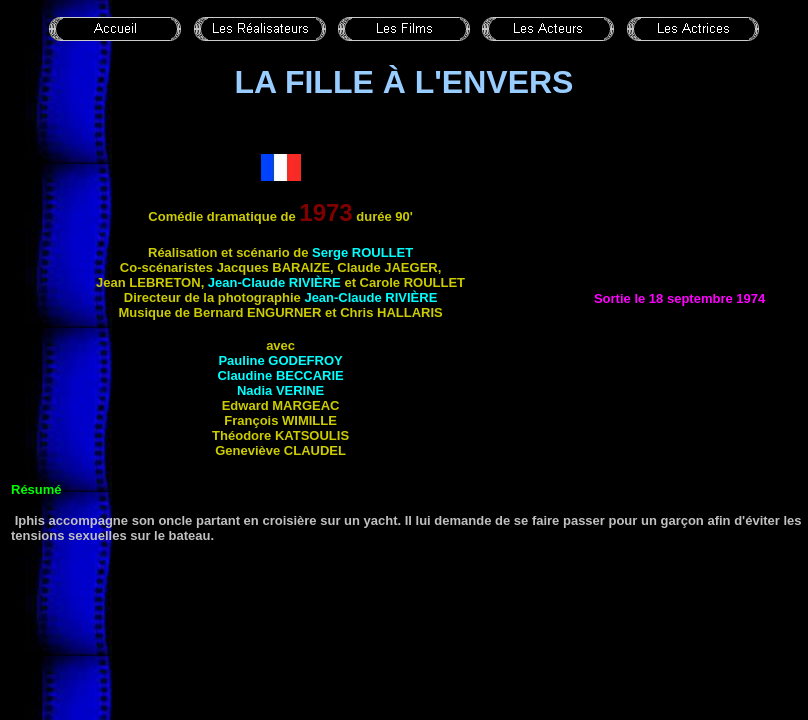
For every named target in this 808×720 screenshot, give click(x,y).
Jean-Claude (274, 282)
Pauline (280, 360)
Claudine (280, 375)
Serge (362, 252)
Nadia (280, 390)
